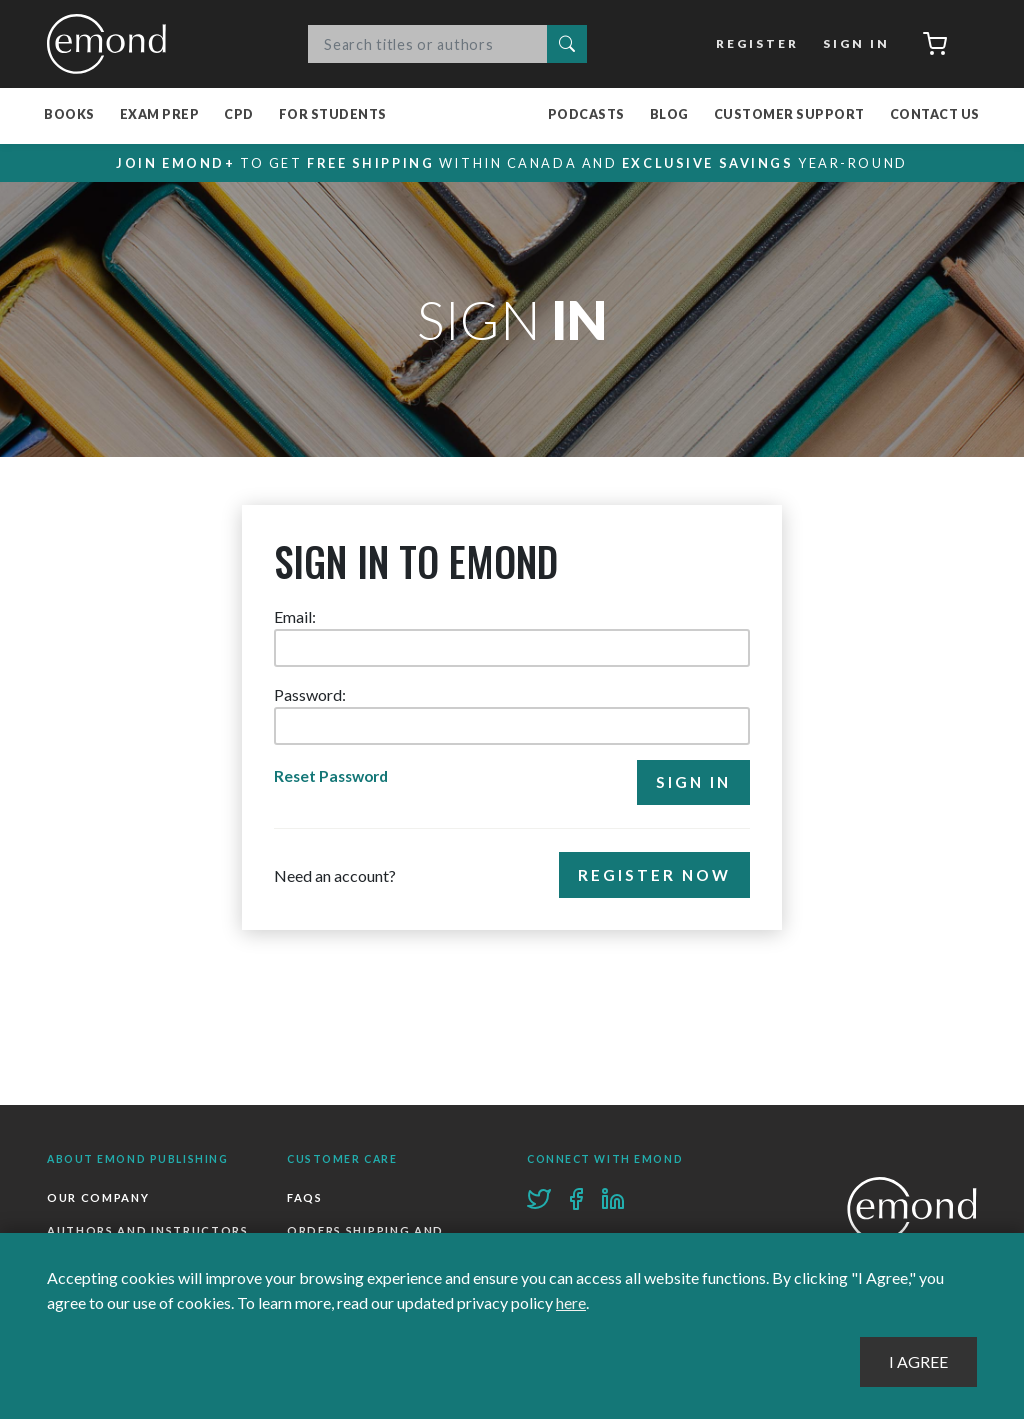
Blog (669, 115)
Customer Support (789, 115)
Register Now (654, 876)
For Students (333, 115)
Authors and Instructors (148, 1231)
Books (69, 115)
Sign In (855, 43)
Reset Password (334, 776)
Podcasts (586, 115)
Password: (310, 694)
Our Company (98, 1197)
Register (757, 43)
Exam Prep (160, 115)
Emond (112, 44)
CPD (239, 115)
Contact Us (935, 115)
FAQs (305, 1197)
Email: (295, 616)
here (571, 1303)
